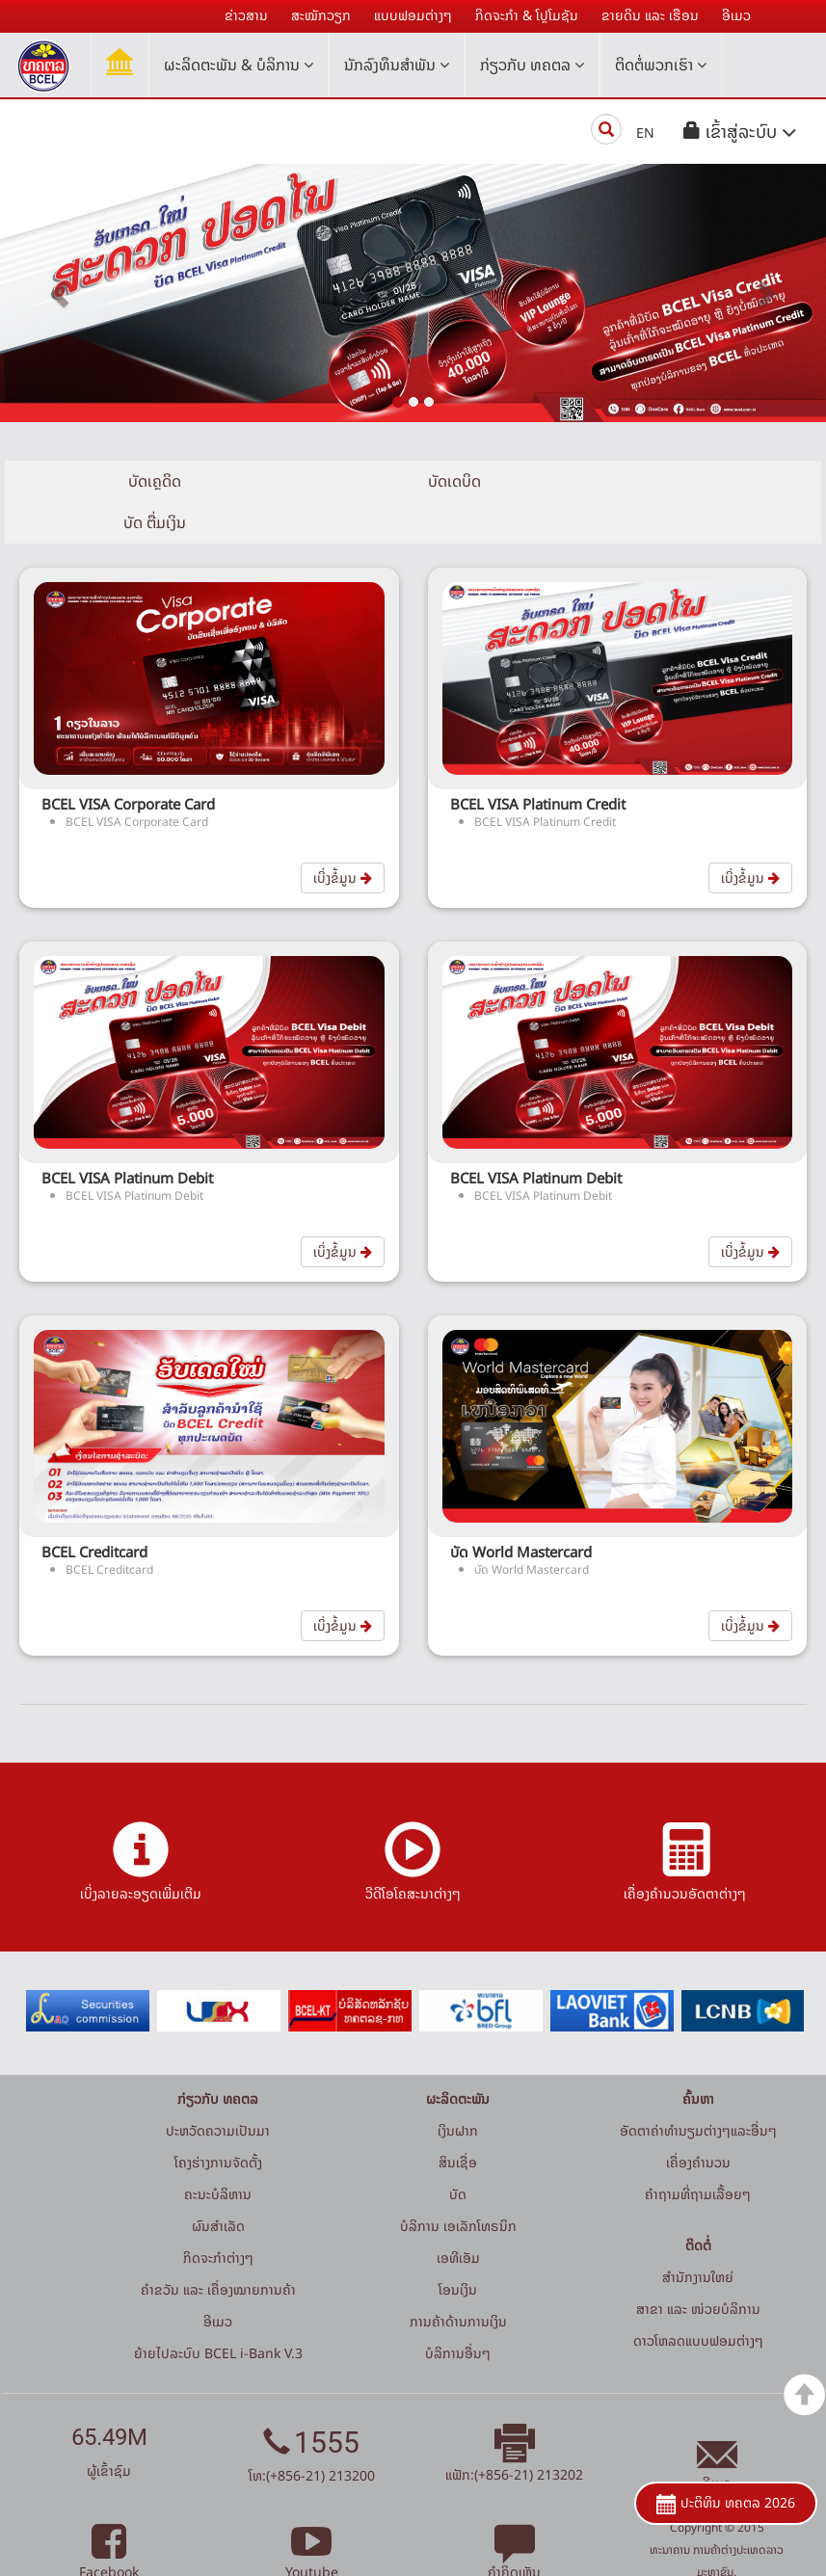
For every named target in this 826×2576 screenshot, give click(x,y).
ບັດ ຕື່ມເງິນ (684, 480)
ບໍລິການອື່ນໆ (458, 2311)
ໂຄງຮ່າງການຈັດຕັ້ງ (218, 2121)
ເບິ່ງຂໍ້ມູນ (342, 836)
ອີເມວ (217, 2280)
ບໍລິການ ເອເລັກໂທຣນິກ (458, 2184)
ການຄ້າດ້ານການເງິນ (458, 2280)
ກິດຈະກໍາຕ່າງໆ (218, 2216)
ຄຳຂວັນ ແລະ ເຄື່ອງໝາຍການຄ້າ (218, 2248)
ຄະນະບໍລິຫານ (218, 2152)
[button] (740, 131)
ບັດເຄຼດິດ (141, 480)
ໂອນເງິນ (458, 2248)
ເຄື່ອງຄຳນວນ (698, 2121)
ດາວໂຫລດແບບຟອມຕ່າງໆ (698, 2299)
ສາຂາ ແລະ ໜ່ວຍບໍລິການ (698, 2267)
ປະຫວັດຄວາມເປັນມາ (218, 2089)
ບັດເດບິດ (413, 480)
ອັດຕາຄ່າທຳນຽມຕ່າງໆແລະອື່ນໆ (698, 2089)
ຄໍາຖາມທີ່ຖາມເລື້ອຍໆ (698, 2152)
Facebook (109, 2519)
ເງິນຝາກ (458, 2089)
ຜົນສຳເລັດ (218, 2184)
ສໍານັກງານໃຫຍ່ (697, 2235)
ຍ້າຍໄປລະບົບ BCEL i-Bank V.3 (218, 2311)
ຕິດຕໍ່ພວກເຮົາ (660, 64)
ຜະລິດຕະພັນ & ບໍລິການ (238, 64)
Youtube (311, 2519)
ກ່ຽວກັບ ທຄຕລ (532, 64)
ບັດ (457, 2152)
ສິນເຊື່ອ (458, 2121)
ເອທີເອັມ (458, 2216)
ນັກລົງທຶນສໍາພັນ (396, 64)
